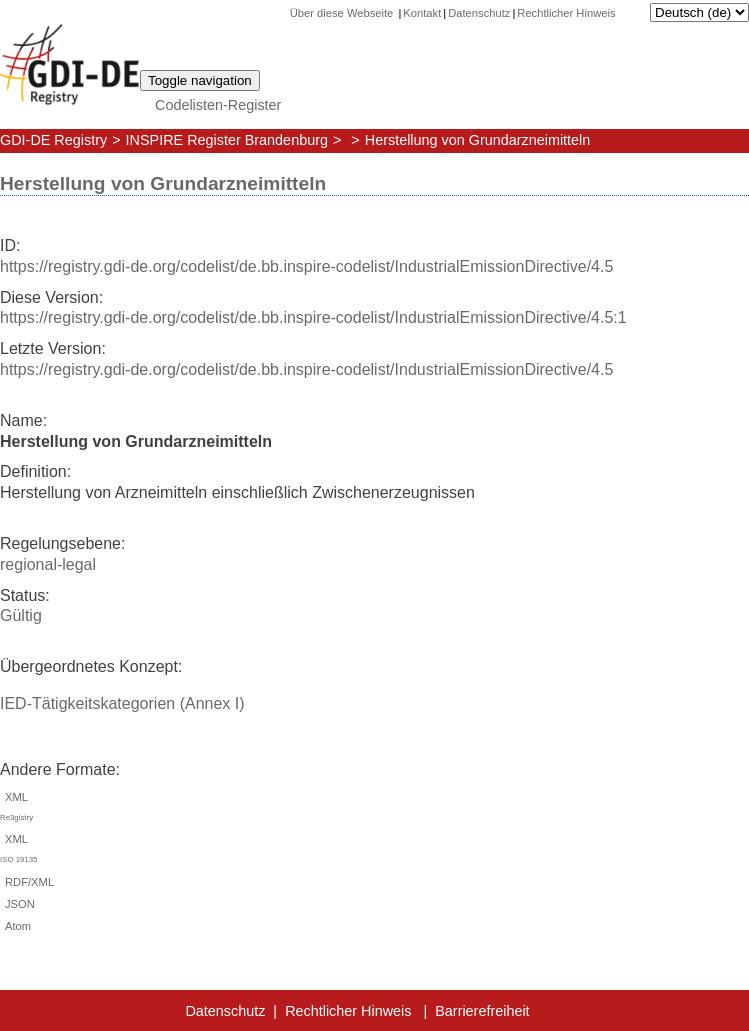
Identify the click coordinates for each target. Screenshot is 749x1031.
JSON (17, 904)
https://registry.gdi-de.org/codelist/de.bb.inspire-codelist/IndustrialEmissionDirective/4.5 (306, 266)
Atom (15, 926)
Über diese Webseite (343, 13)
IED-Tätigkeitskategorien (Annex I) (122, 703)
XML (374, 810)
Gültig (21, 615)
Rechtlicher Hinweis (566, 13)
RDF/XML (27, 882)
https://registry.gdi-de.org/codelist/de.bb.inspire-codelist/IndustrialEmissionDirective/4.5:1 (313, 317)
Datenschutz (479, 13)
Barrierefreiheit (482, 1011)
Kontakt (422, 13)
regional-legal (48, 564)
